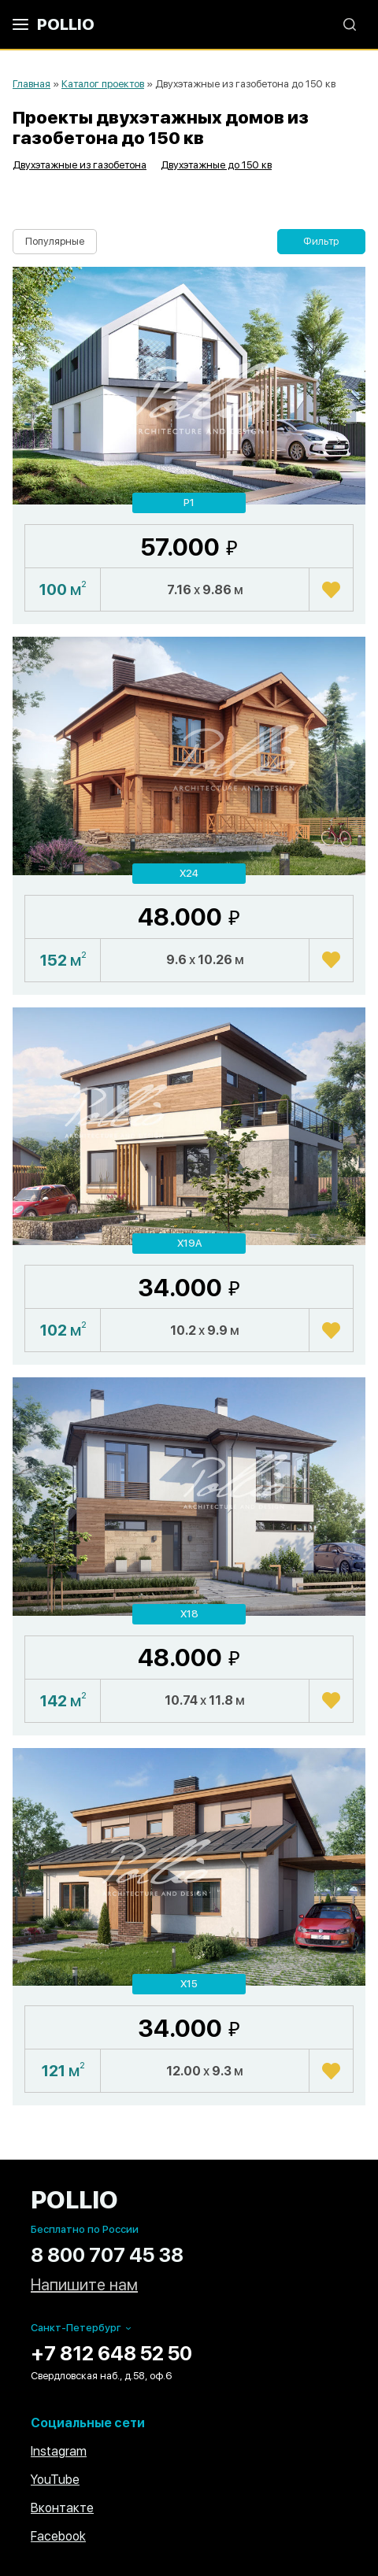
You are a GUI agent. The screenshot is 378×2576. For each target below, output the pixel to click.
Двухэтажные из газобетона (79, 165)
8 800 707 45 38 (107, 2255)
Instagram (59, 2451)
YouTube (55, 2479)
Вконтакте (62, 2507)
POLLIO (65, 24)
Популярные (54, 241)
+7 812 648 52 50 (111, 2353)
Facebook (58, 2536)
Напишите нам (84, 2285)
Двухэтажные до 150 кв (216, 165)
